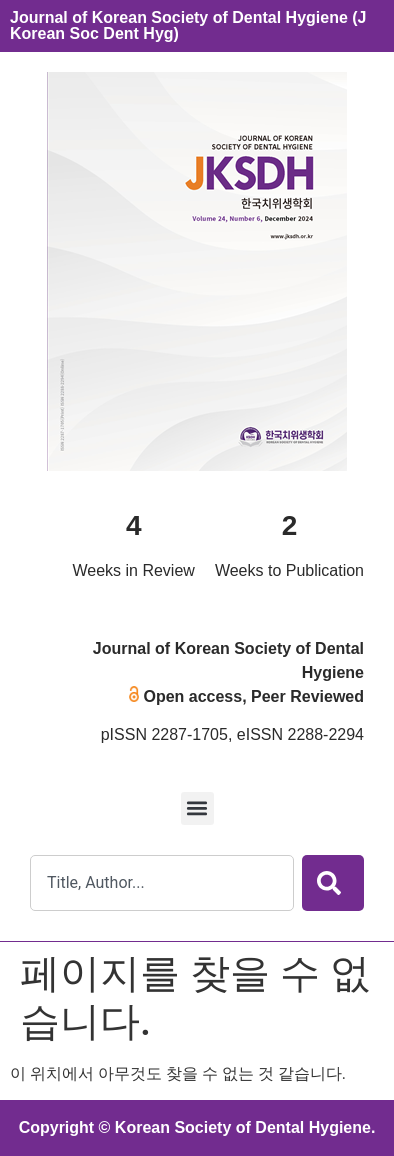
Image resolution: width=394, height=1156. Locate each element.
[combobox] (162, 883)
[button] (197, 808)
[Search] (333, 883)
